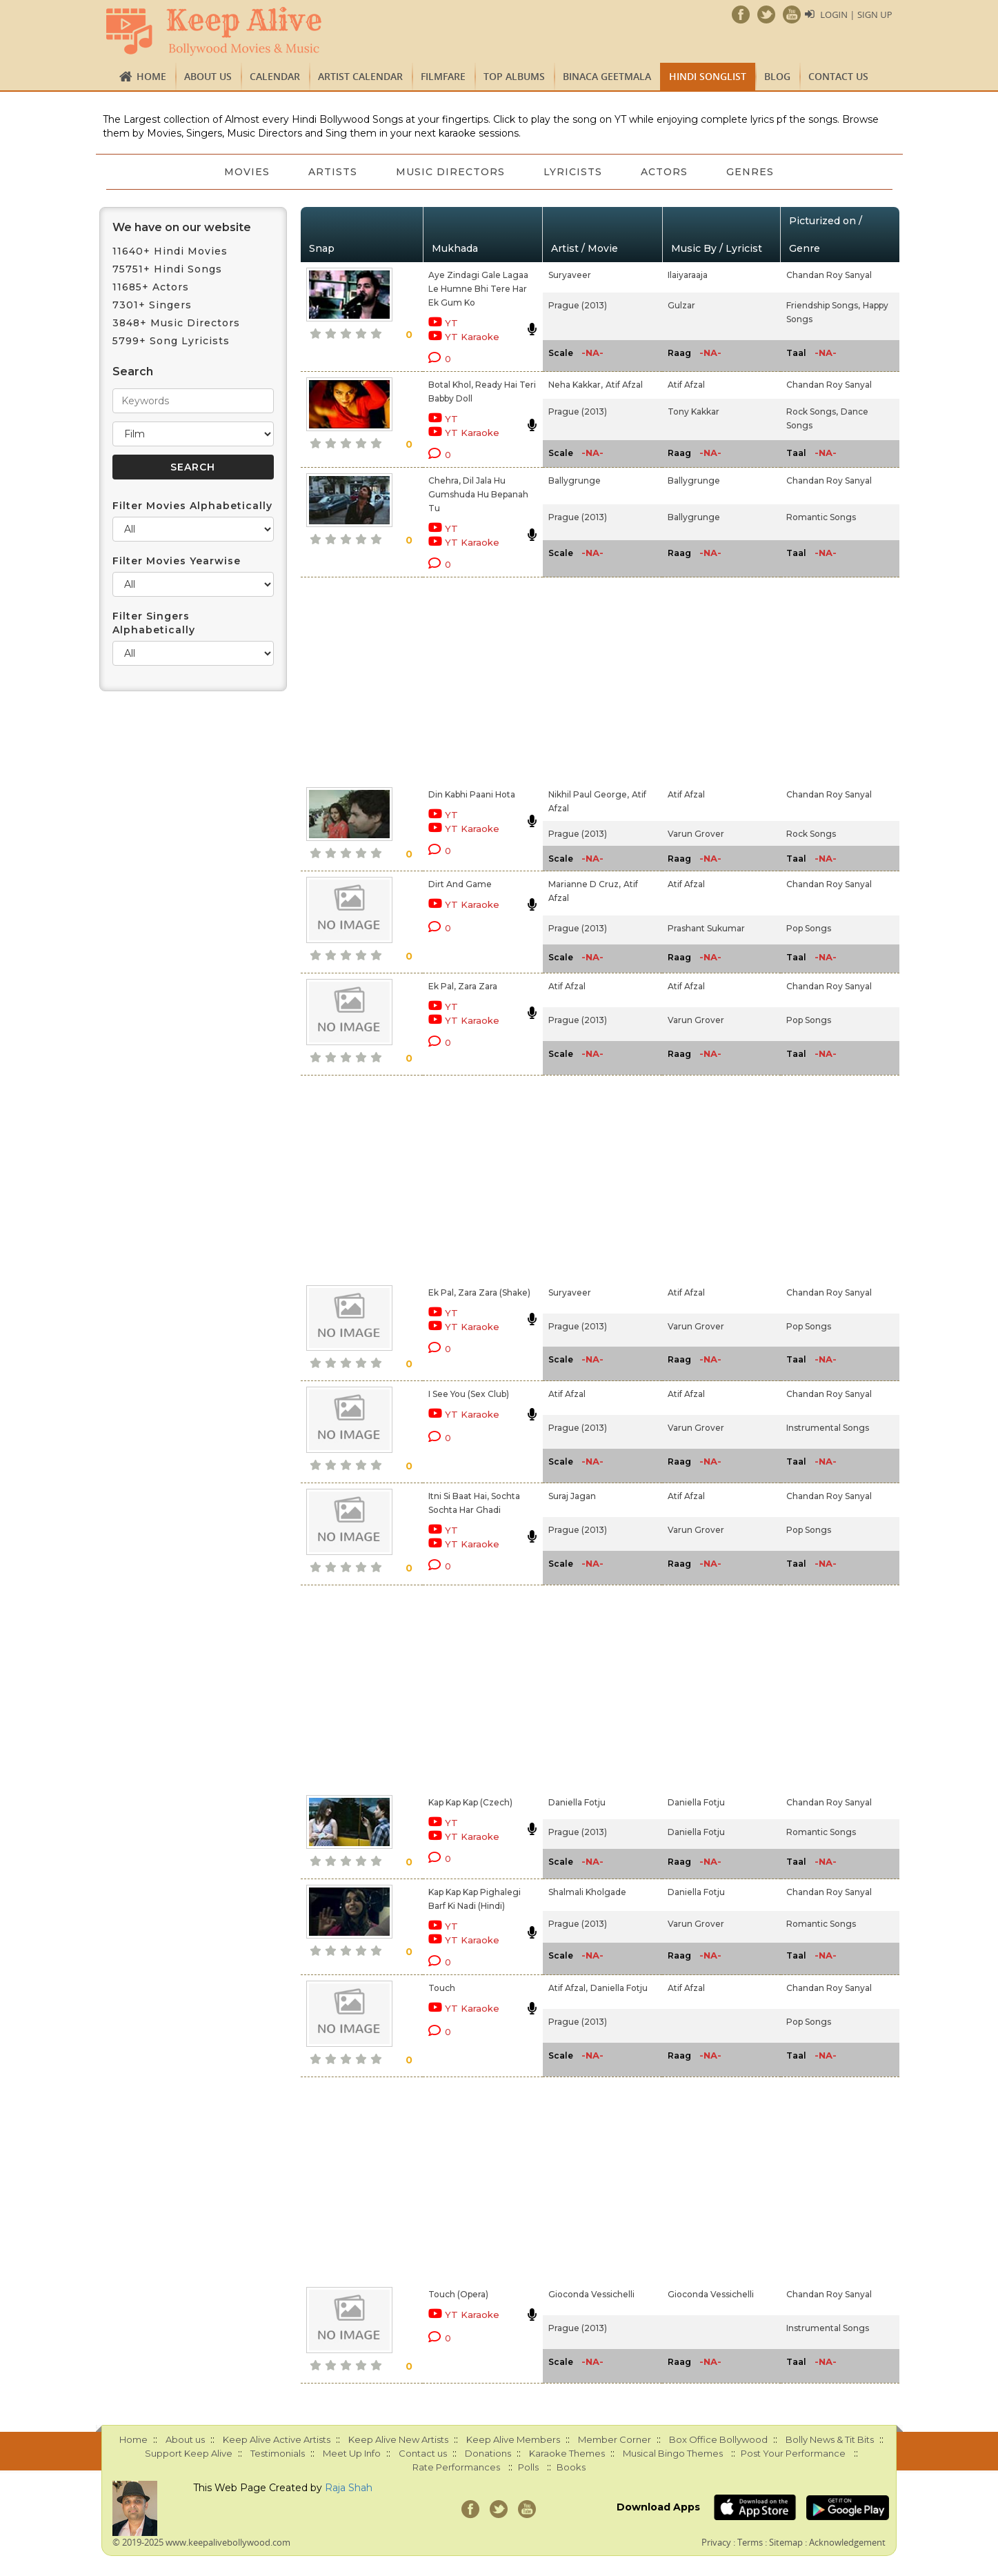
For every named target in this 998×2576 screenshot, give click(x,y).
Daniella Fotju (577, 1802)
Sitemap (786, 2542)
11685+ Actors (150, 287)
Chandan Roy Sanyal (829, 275)
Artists (332, 172)
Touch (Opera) (458, 2294)
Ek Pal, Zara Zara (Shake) (479, 1292)
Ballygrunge (574, 480)
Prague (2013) (577, 305)
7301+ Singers (152, 305)
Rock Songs (811, 834)
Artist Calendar (360, 76)
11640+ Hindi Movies (170, 251)
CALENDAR (275, 76)
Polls (528, 2467)
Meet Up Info (352, 2453)
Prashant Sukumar (706, 928)
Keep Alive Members (513, 2439)
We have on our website (181, 227)
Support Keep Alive (188, 2453)
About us (208, 76)
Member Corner (614, 2439)
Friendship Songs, (823, 305)
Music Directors (450, 172)
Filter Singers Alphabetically (153, 623)
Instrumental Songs (827, 1428)
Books (571, 2467)
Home (151, 76)
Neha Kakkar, (575, 384)
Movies (247, 172)
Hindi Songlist (707, 76)
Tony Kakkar (693, 411)
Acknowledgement (847, 2542)
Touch (441, 1988)
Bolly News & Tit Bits (830, 2439)
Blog (777, 76)
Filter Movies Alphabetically (192, 505)
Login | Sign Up (856, 14)
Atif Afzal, (568, 1988)
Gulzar (681, 305)
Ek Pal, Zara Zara (462, 986)
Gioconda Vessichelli (591, 2294)
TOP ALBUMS (514, 76)
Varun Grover (696, 834)
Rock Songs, (812, 411)
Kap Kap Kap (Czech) (470, 1802)
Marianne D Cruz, (584, 884)
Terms (750, 2542)
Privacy (716, 2542)
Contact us (838, 76)
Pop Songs (808, 928)
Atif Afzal (624, 384)
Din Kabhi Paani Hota (471, 794)
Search (132, 371)
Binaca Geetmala (607, 76)
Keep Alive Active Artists (276, 2439)
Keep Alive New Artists (398, 2439)
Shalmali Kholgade (587, 1892)
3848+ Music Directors (176, 323)
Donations (488, 2453)
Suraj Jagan (572, 1496)
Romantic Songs (821, 517)
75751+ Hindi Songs (167, 269)
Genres (750, 172)
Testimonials (277, 2453)
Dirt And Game (460, 884)
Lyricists (572, 172)
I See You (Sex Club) (468, 1394)
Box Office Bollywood (718, 2439)
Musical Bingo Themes (673, 2453)
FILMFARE (443, 76)
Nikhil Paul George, (588, 794)
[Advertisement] (475, 679)
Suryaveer (569, 275)
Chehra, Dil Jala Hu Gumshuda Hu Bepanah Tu (478, 494)
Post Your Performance (793, 2453)
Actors (664, 172)
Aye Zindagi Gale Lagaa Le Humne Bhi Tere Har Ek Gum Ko (478, 289)
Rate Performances (456, 2467)
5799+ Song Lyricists (171, 341)
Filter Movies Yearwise (176, 561)
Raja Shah (348, 2487)
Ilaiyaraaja (688, 275)
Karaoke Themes (567, 2453)
